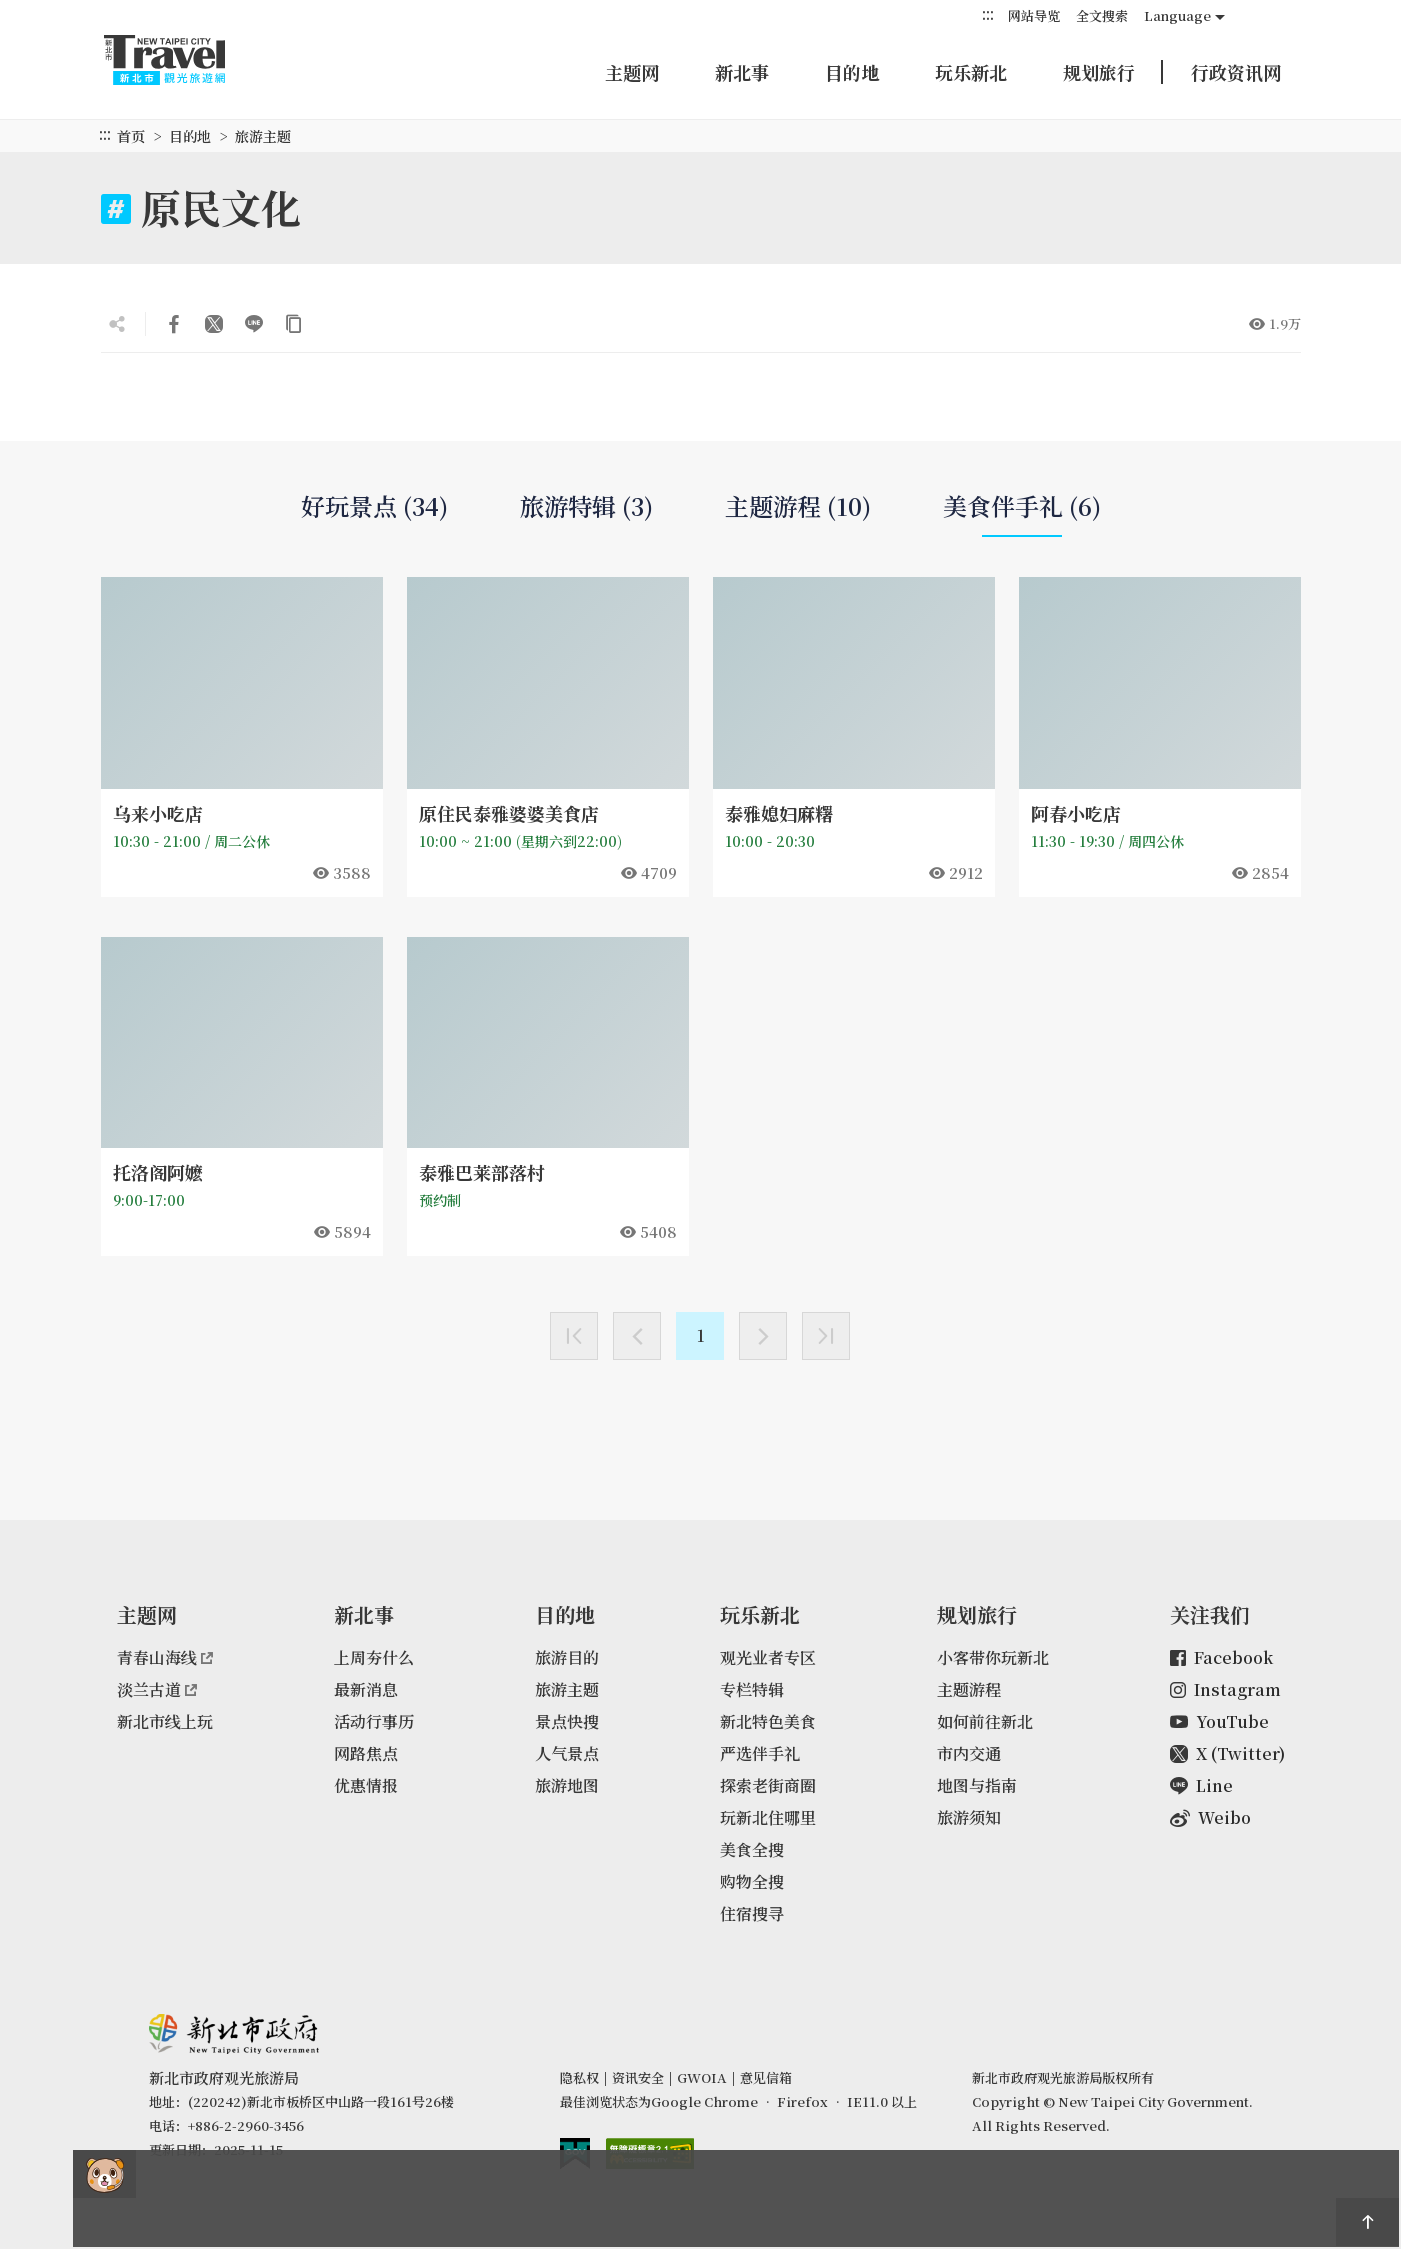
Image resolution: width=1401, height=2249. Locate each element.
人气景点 (567, 1753)
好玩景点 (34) (374, 506)
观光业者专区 (768, 1657)
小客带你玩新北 (993, 1657)
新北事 (742, 72)
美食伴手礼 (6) (1022, 513)
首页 (131, 136)
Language (1177, 15)
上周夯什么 (374, 1657)
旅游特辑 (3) (586, 506)
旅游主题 (567, 1689)
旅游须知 (969, 1817)
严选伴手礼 (760, 1753)
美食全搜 (752, 1849)
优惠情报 (366, 1785)
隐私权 (579, 2077)
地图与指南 (977, 1785)
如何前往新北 (985, 1721)
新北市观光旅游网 (184, 60)
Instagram (1225, 1689)
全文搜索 (1102, 15)
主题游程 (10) (798, 506)
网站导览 (1034, 15)
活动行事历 (374, 1721)
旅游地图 (567, 1785)
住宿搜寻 (752, 1913)
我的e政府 (575, 2153)
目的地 (852, 72)
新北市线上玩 (165, 1721)
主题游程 (969, 1689)
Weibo (1210, 1817)
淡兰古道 (157, 1689)
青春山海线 (165, 1657)
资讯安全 (638, 2077)
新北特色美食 (768, 1721)
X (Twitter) (1227, 1753)
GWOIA (702, 2077)
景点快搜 (567, 1721)
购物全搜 (752, 1881)
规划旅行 (1099, 72)
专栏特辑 (752, 1689)
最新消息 (366, 1689)
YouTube (1219, 1721)
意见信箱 (766, 2077)
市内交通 (969, 1753)
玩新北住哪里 (768, 1817)
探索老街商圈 (768, 1785)
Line (1201, 1785)
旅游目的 (567, 1657)
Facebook (1221, 1657)
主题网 (632, 72)
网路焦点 (366, 1753)
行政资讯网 (1236, 72)
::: (988, 14)
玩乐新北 (971, 72)
